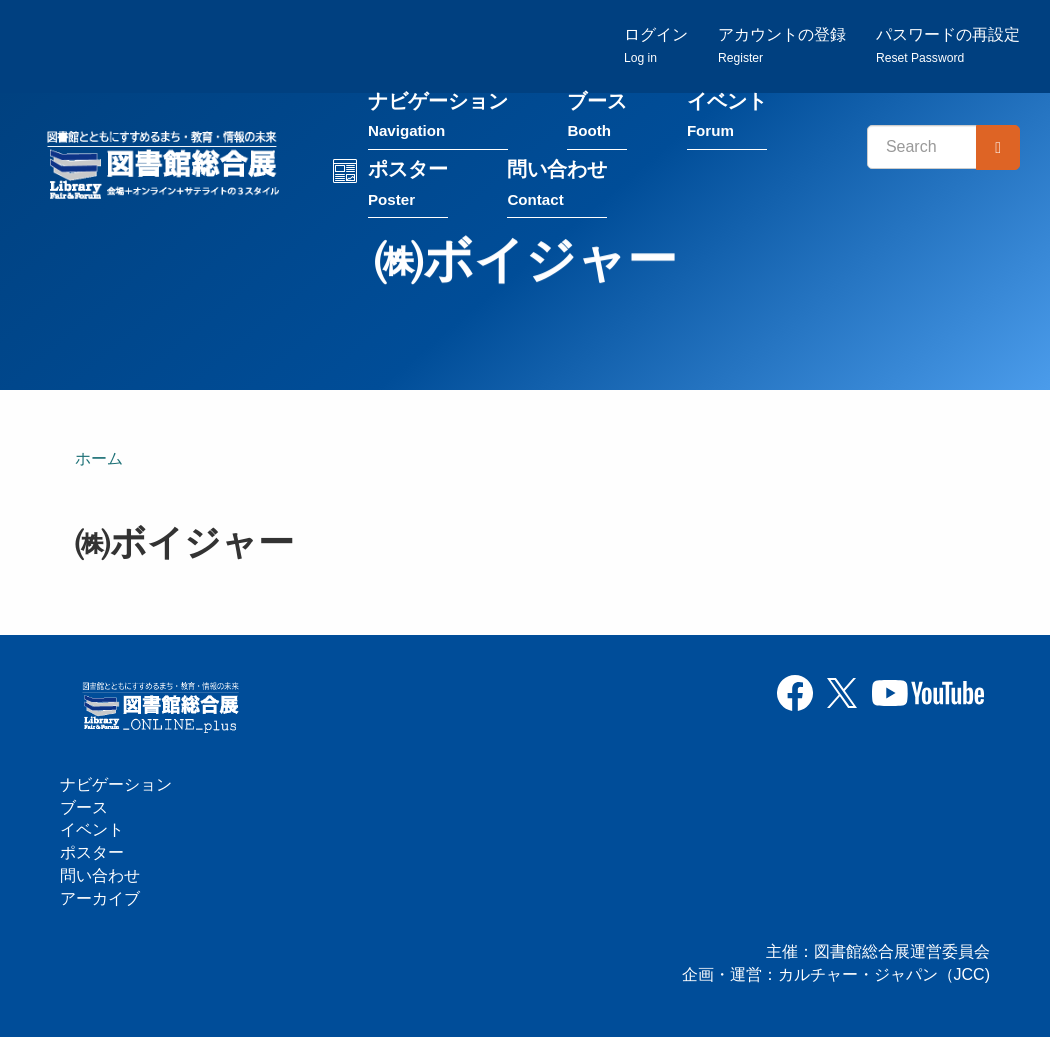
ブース (597, 118)
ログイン (656, 45)
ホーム (99, 458)
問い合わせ (557, 186)
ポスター (408, 186)
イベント (727, 118)
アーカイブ (100, 898)
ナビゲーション (438, 118)
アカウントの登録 (782, 45)
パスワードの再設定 (948, 45)
